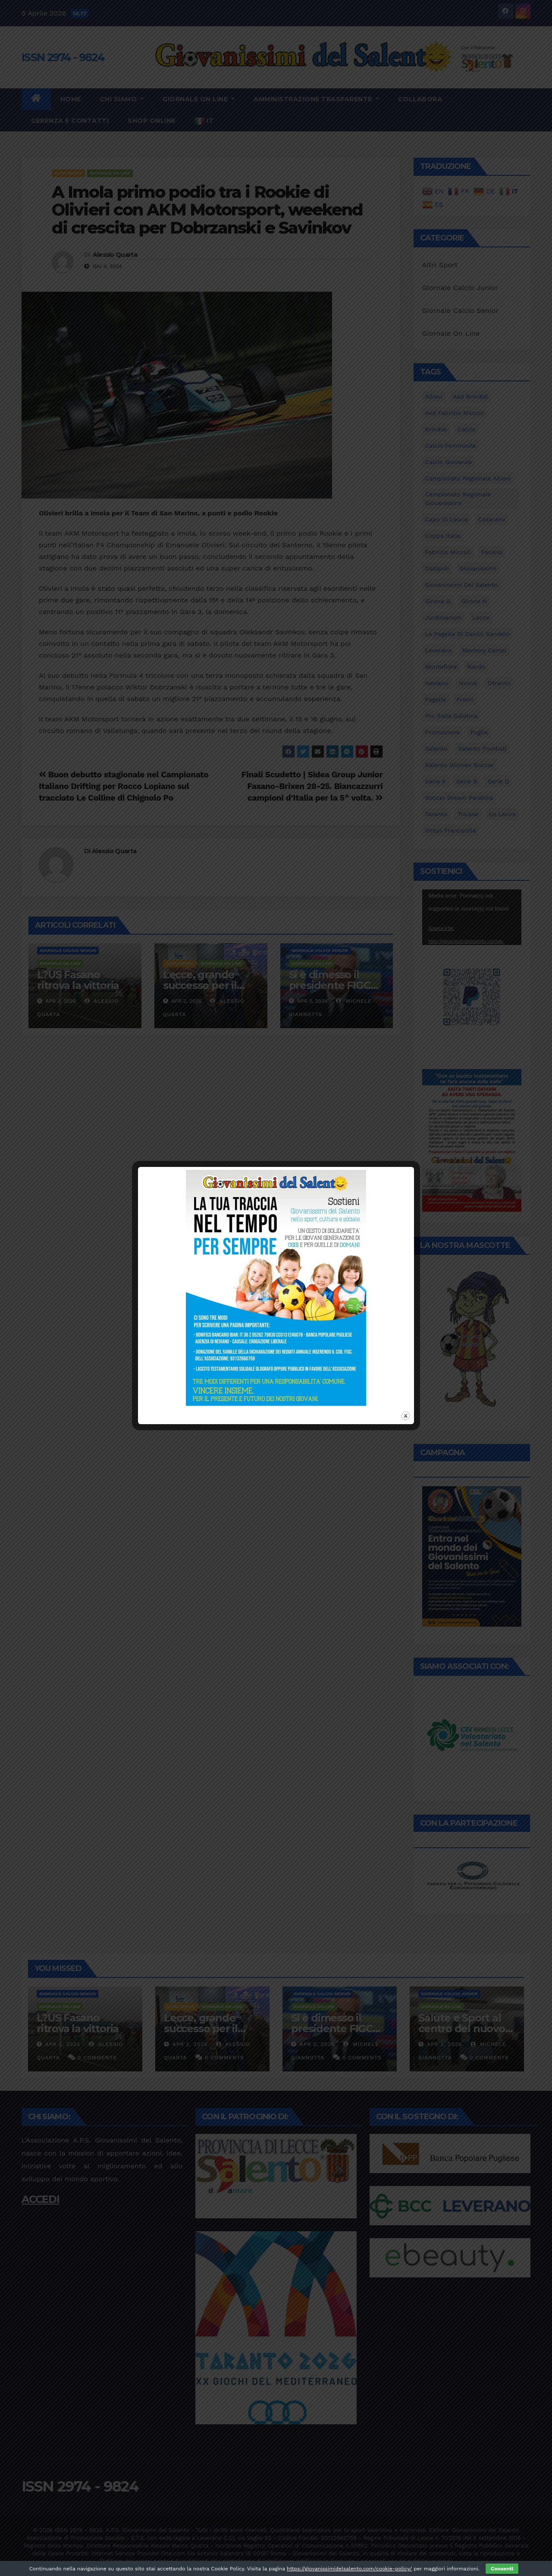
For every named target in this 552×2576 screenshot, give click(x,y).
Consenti (502, 2569)
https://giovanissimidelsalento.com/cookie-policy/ (349, 2569)
